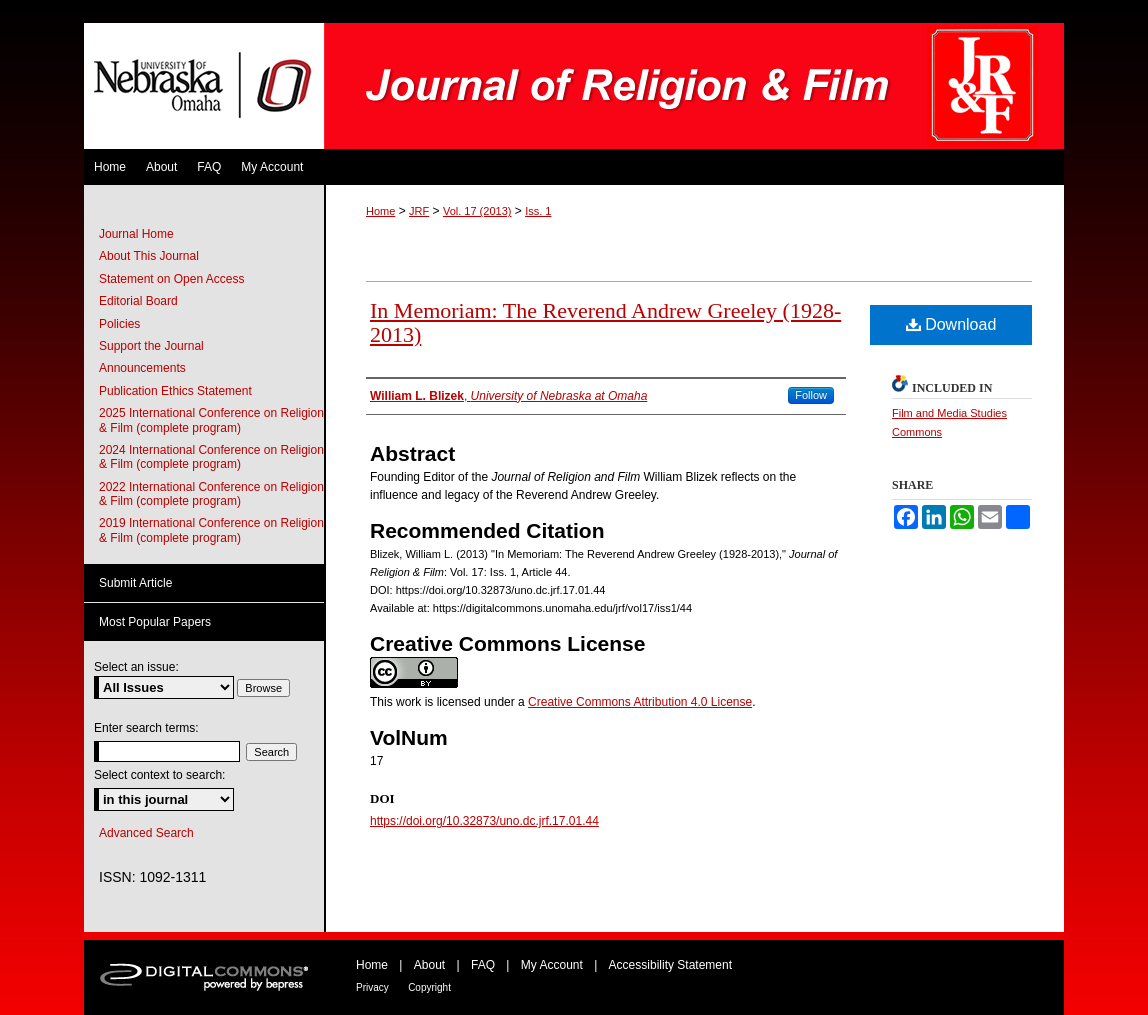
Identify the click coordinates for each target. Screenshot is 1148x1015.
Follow (811, 395)
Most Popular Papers (155, 622)
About (429, 965)
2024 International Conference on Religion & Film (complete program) (211, 457)
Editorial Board (138, 301)
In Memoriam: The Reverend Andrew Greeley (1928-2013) (605, 322)
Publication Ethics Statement (175, 391)
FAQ (483, 965)
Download (951, 324)
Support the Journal (151, 346)
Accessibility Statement (670, 965)
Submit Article (135, 583)
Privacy (372, 987)
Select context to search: (159, 775)
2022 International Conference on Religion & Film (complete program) (211, 494)
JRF (419, 211)
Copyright (429, 987)
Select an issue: (136, 667)
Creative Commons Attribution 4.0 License (640, 702)
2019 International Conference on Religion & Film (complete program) (211, 530)
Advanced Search (146, 833)
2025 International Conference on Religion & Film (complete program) (211, 420)
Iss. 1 (538, 211)
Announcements (142, 368)
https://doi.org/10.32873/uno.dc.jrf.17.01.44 (484, 821)
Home (380, 211)
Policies (119, 324)
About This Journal (149, 256)
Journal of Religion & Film (694, 86)
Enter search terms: (146, 728)
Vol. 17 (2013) (477, 211)
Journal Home (136, 234)
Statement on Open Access (171, 279)
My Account (552, 965)
